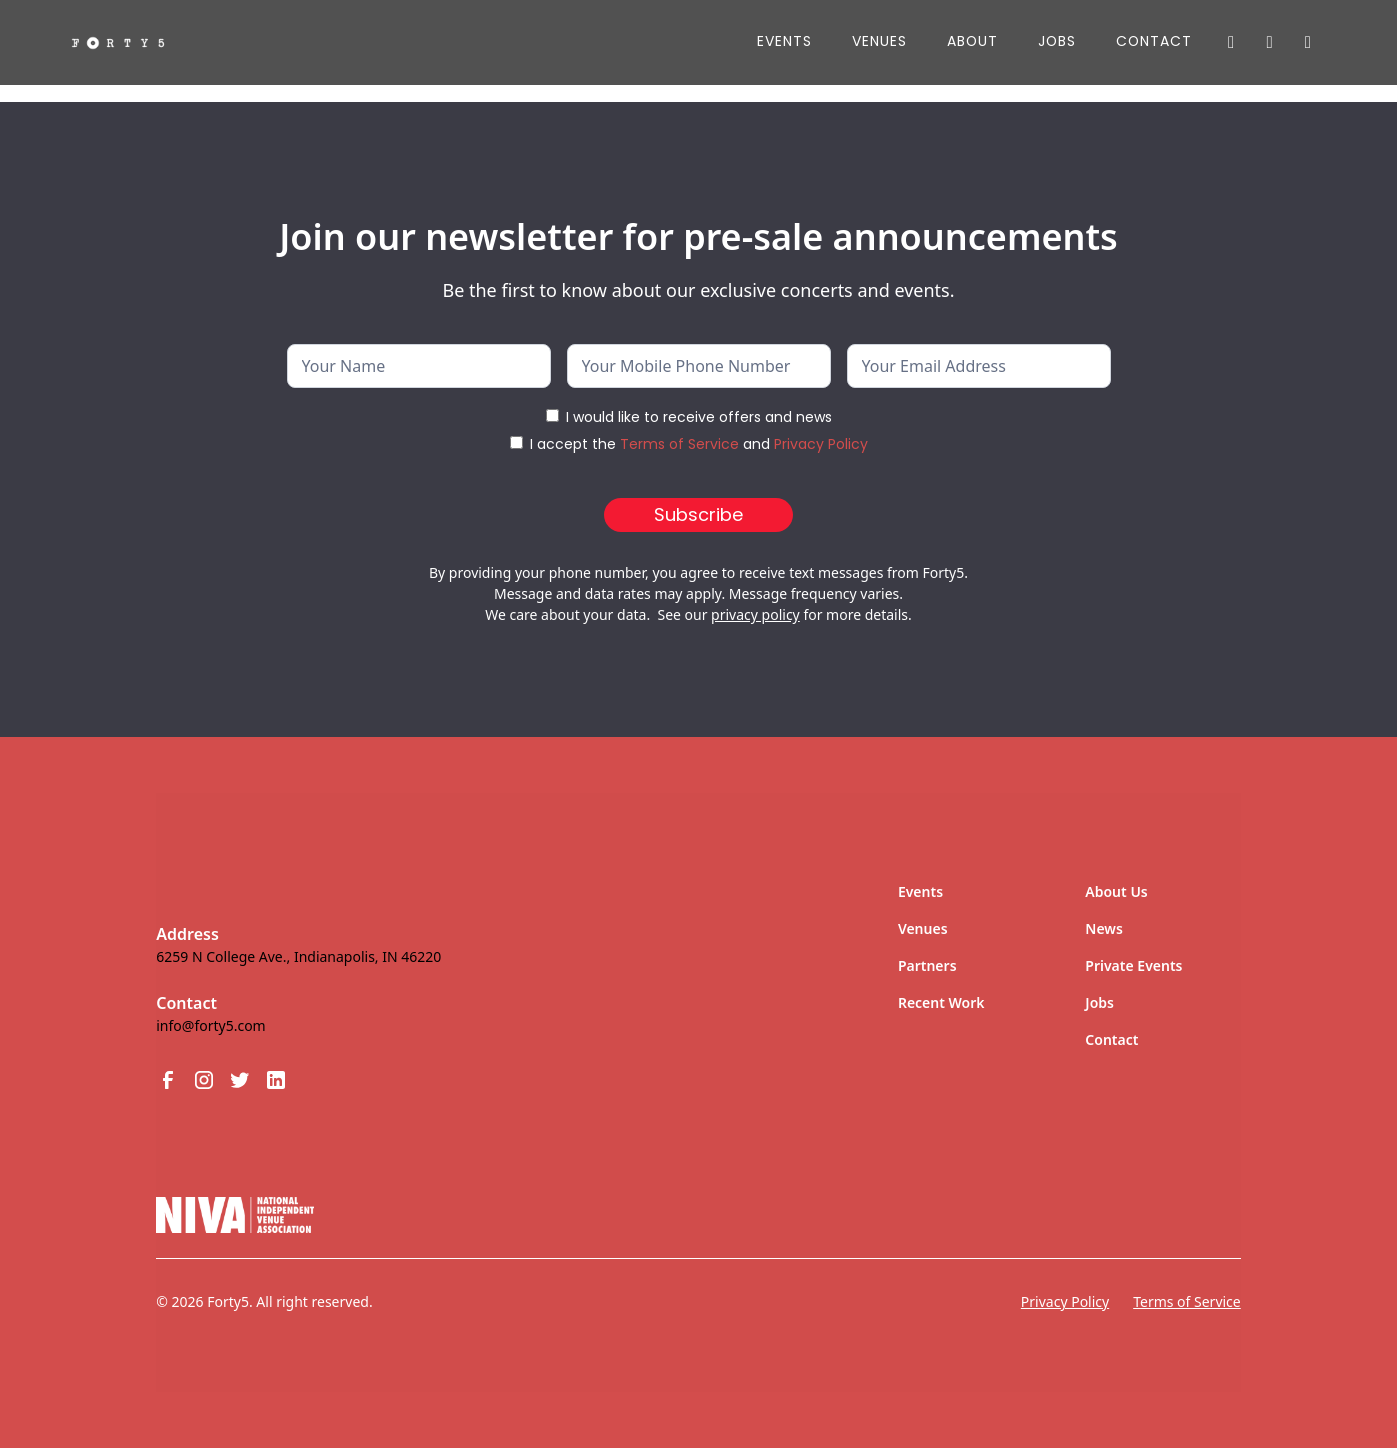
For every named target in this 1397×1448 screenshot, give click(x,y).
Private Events (1133, 965)
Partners (927, 965)
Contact (1154, 41)
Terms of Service (679, 444)
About (972, 41)
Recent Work (941, 1002)
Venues (879, 41)
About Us (1116, 891)
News (1104, 928)
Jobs (1099, 1002)
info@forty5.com (210, 1025)
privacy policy (755, 614)
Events (784, 41)
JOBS (1057, 41)
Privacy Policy (821, 444)
